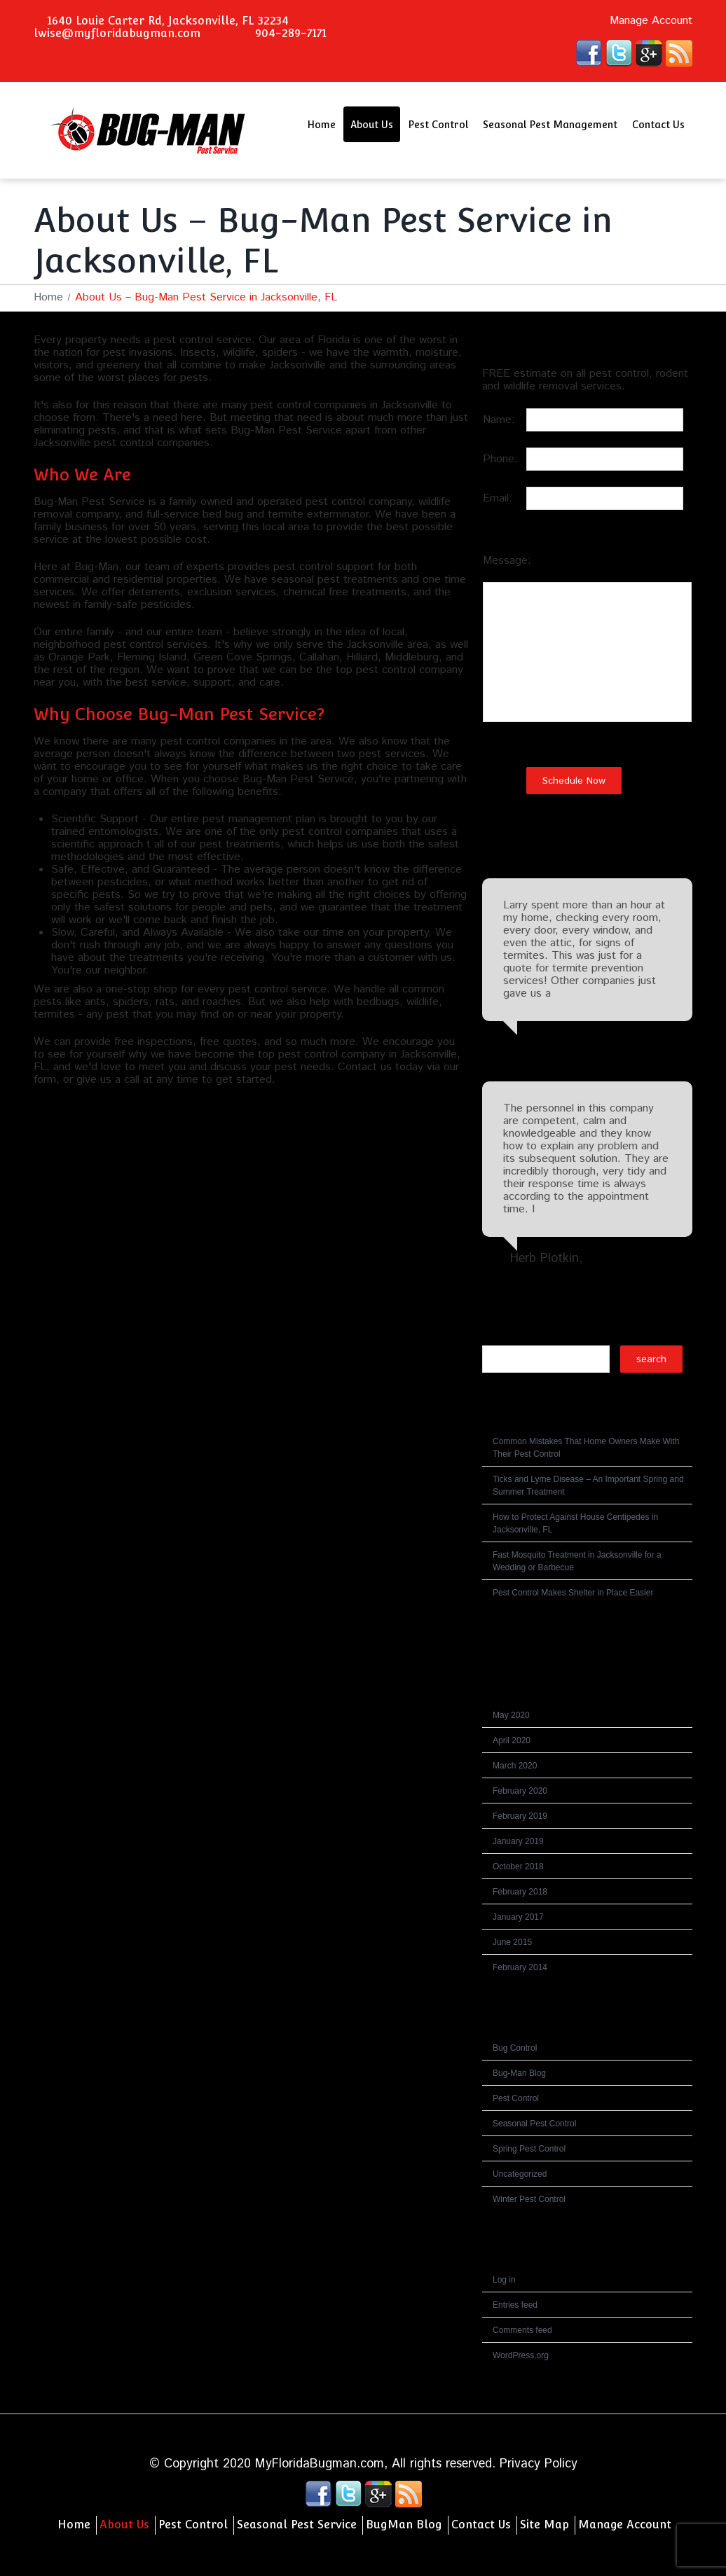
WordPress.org (521, 2355)
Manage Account (651, 21)
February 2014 (520, 1967)
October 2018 (518, 1866)
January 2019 (518, 1841)
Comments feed (522, 2330)
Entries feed (515, 2305)
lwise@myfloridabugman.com (117, 33)
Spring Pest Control (529, 2149)
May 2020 (511, 1715)
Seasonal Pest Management (550, 124)
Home (321, 124)
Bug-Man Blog (519, 2073)
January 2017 (518, 1917)
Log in (504, 2280)
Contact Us (658, 124)
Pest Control (438, 124)
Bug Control (515, 2048)
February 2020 (520, 1791)
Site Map (544, 2524)
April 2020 (511, 1740)
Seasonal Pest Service (297, 2524)
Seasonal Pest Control (534, 2123)
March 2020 (515, 1766)
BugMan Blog (404, 2524)
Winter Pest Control (529, 2199)
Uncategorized (520, 2174)
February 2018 (520, 1892)
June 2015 (512, 1942)
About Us (371, 124)
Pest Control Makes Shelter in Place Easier (573, 1593)
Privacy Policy (538, 2464)
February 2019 (520, 1816)
